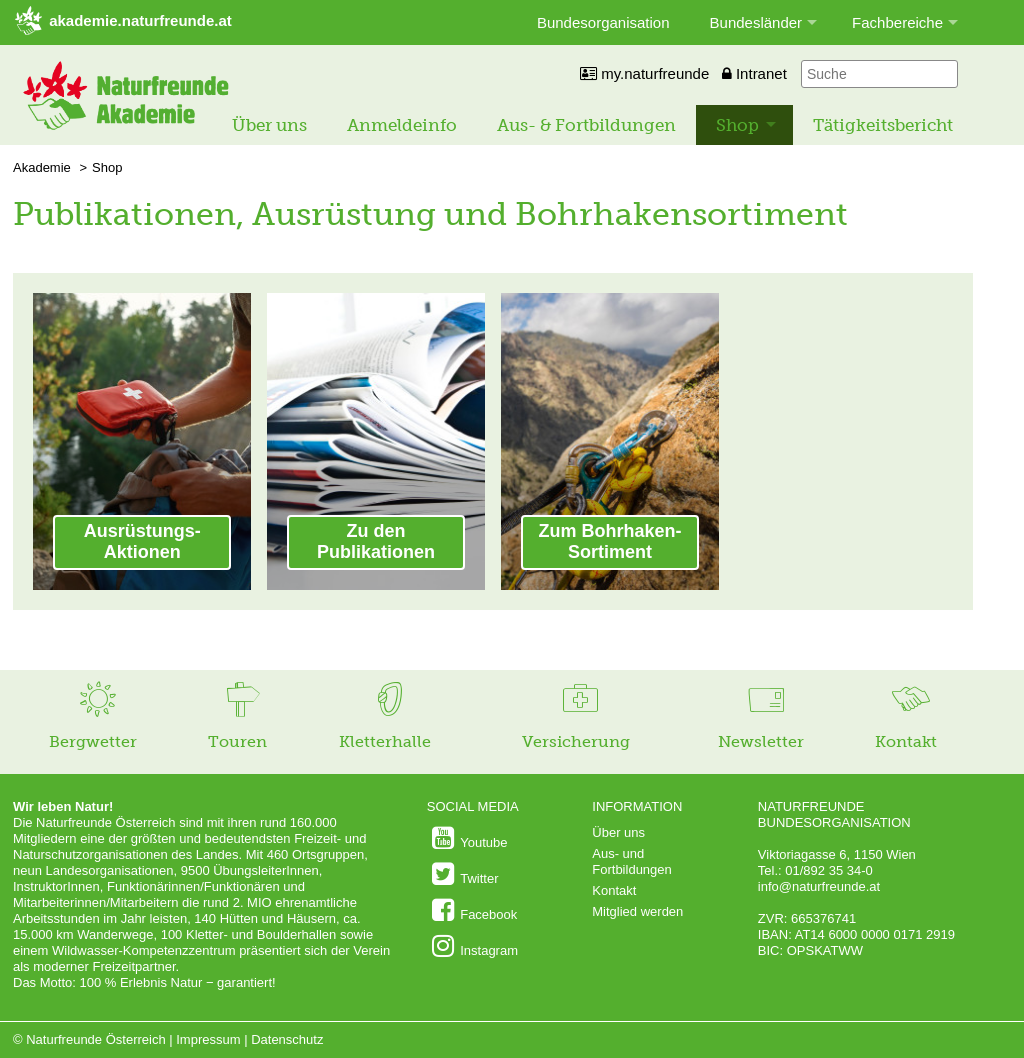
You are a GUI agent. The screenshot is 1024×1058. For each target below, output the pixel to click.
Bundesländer (756, 22)
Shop (737, 125)
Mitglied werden (637, 911)
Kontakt (614, 890)
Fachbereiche (897, 22)
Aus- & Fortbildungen (586, 125)
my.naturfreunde (644, 73)
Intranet (754, 73)
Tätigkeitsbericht (883, 125)
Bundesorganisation (603, 22)
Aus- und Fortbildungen (632, 861)
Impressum (208, 1039)
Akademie (42, 167)
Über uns (269, 125)
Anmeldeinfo (402, 125)
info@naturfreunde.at (819, 886)
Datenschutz (287, 1039)
